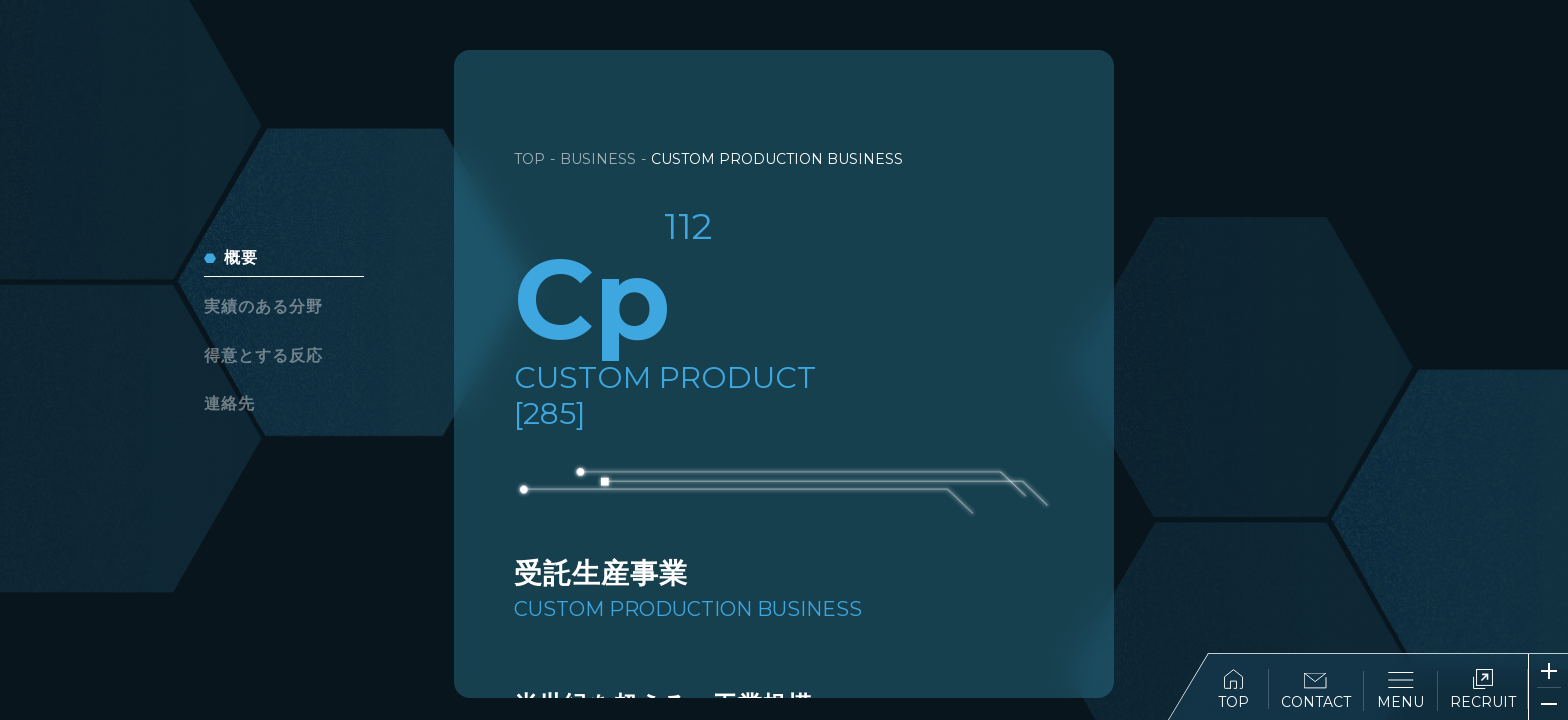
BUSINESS (598, 159)
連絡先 (229, 403)
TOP (1233, 689)
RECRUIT (1483, 689)
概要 (241, 257)
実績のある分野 (263, 306)
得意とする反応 (263, 355)
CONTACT (1316, 691)
